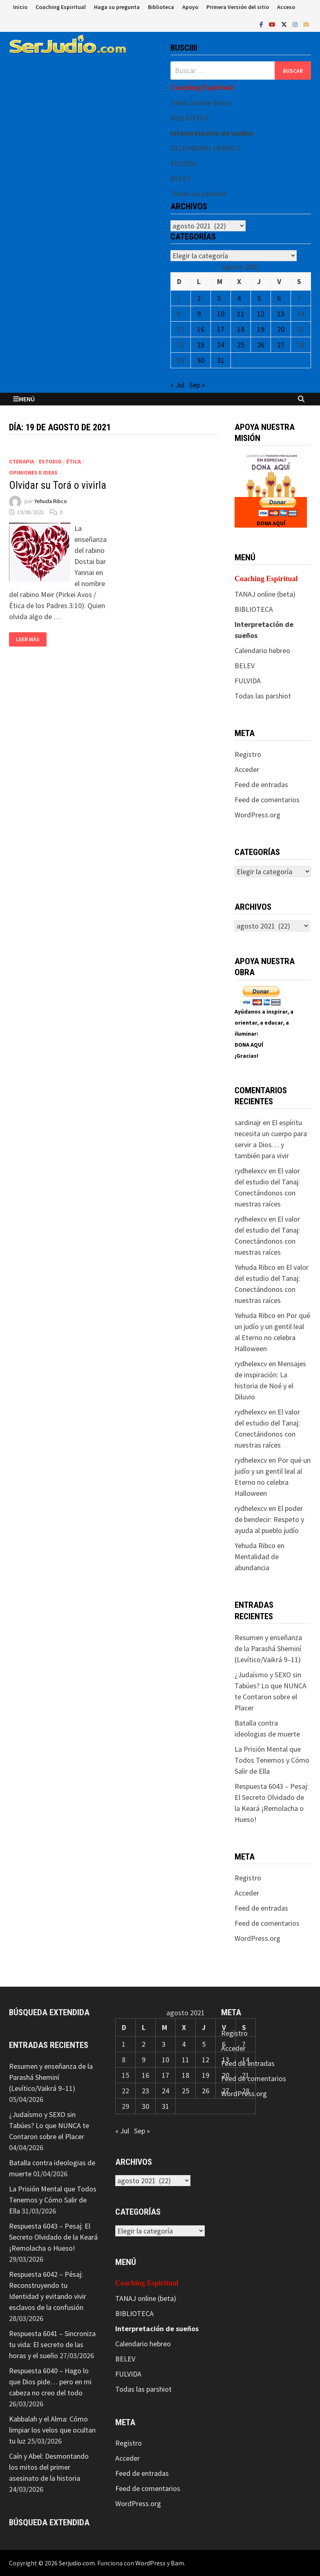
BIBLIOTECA (189, 118)
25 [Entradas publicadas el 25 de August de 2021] (240, 344)
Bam (177, 2563)
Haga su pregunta (117, 7)
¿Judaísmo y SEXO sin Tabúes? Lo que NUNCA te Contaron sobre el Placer (49, 2125)
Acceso (286, 7)
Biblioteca (161, 7)
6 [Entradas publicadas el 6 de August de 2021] (279, 298)
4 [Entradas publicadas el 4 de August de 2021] (239, 298)
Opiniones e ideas (33, 472)
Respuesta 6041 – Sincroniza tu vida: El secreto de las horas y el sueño (52, 2344)
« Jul (177, 384)
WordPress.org (257, 814)
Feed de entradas (261, 784)
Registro (248, 754)
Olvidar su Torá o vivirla (57, 485)
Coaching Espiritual (61, 7)
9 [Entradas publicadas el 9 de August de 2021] (199, 313)
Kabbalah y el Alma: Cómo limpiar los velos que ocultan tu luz (52, 2430)
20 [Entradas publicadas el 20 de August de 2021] (280, 329)
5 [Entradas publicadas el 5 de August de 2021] (259, 298)
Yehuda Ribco (50, 501)
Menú (24, 399)
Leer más (28, 639)
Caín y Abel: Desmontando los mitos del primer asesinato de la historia (49, 2467)
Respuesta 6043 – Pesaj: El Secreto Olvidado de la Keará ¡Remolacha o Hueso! (53, 2237)
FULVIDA (183, 163)
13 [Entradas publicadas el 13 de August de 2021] (280, 313)
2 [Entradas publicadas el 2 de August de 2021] (199, 298)
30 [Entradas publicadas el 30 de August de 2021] (200, 360)
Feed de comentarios (267, 799)
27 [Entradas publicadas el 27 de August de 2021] (280, 344)
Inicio (20, 7)
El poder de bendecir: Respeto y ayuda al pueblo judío (269, 1519)
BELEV (180, 178)
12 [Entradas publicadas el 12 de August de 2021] (260, 313)
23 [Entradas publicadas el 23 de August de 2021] (200, 344)
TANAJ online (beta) (200, 102)
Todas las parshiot (198, 193)
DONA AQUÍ (271, 523)
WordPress (150, 2563)
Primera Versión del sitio (237, 7)
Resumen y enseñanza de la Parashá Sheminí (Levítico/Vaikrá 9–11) (268, 1648)
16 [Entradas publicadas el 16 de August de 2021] (200, 329)
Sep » (197, 384)
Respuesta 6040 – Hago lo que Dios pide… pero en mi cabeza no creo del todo (50, 2381)
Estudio (50, 461)
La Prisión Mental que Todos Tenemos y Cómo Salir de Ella (272, 1760)
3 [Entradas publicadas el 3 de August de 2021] (219, 298)
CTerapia (21, 461)
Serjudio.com (77, 2563)
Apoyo (190, 7)
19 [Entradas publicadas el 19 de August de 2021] (260, 329)
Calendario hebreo (262, 650)
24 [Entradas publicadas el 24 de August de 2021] (220, 344)
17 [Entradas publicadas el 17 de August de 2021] (220, 329)
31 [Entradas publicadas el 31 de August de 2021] (220, 360)
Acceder (247, 769)
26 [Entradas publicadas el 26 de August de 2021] (260, 344)
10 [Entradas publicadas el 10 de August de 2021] (220, 313)
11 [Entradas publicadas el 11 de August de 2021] (240, 313)
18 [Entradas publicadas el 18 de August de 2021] (240, 329)
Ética (73, 461)
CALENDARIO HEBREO (205, 148)
